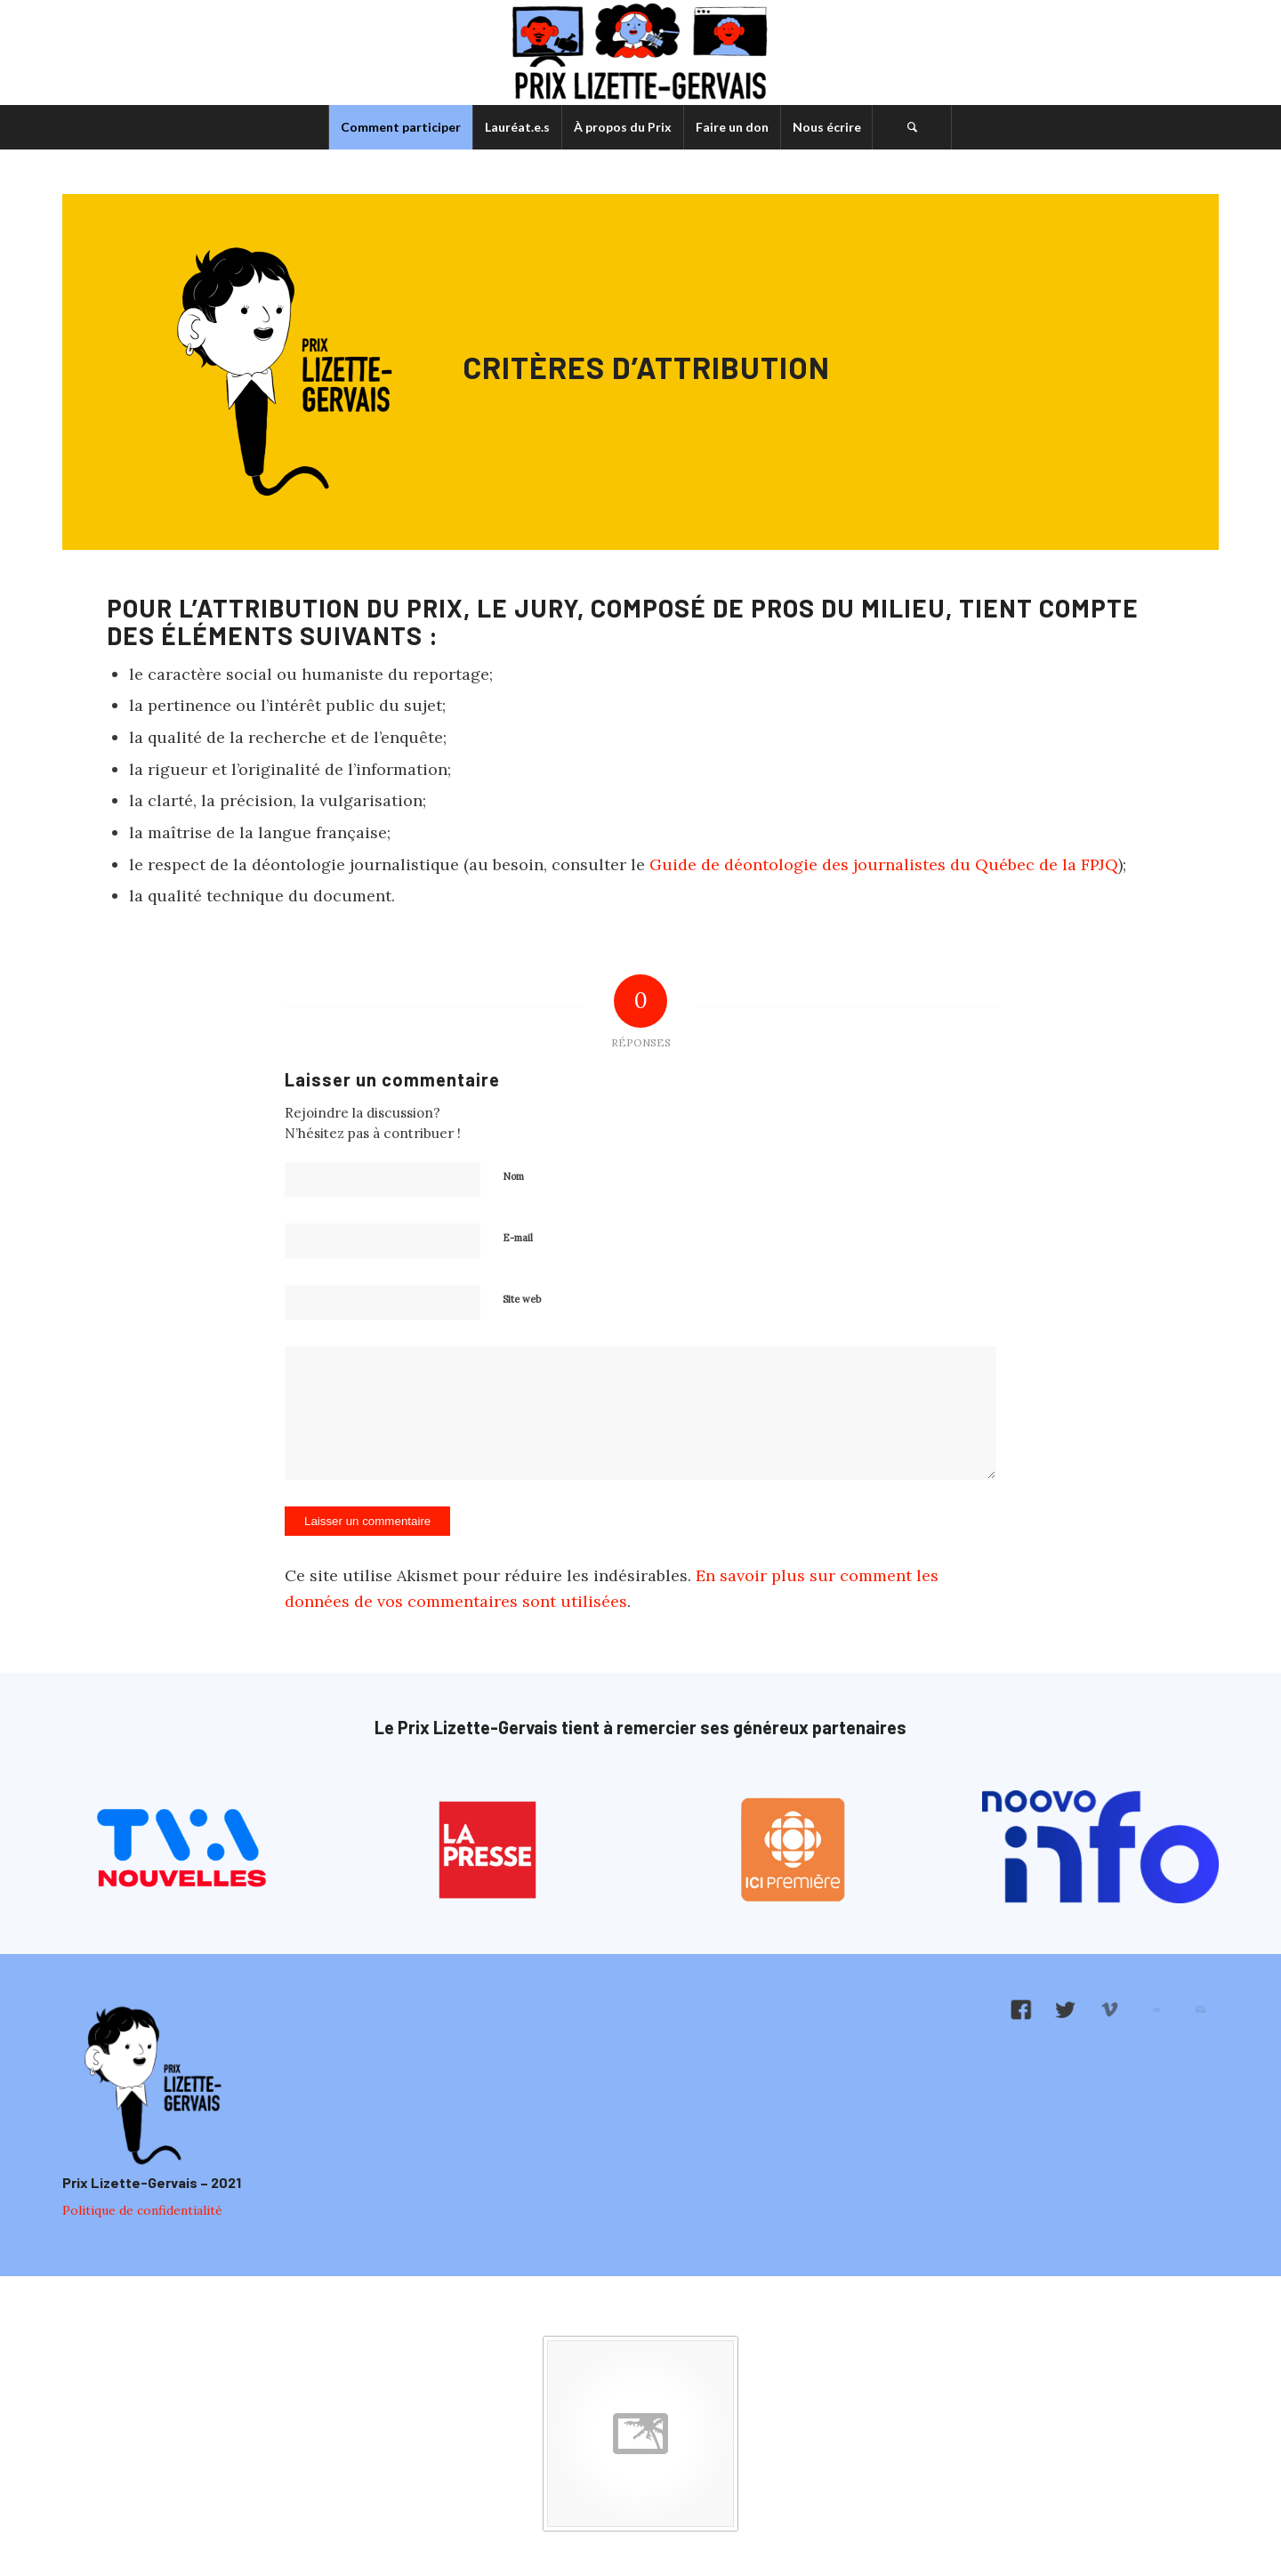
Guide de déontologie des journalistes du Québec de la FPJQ (883, 864)
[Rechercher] (912, 127)
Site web (522, 1299)
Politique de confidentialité (142, 2210)
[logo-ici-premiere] (794, 1850)
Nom (513, 1176)
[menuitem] (400, 127)
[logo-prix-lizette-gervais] (641, 52)
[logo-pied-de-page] (150, 2087)
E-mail (518, 1237)
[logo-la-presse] (488, 1850)
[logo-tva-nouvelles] (181, 1850)
